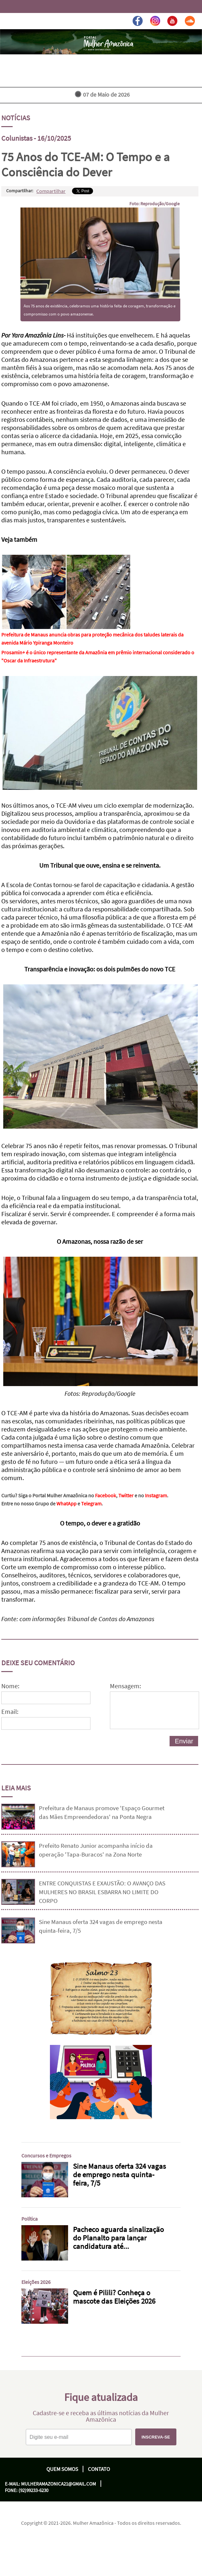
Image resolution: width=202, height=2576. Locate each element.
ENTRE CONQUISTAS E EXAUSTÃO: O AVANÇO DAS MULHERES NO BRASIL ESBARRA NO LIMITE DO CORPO (102, 1892)
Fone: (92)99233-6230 (26, 2490)
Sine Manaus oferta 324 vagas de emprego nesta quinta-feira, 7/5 (100, 1926)
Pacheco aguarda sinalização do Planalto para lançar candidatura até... (118, 2237)
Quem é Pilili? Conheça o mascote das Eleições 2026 (114, 2296)
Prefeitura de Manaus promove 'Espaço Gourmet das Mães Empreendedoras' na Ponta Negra (101, 1812)
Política (29, 2218)
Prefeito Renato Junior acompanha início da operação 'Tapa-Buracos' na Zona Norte (96, 1850)
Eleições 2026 (36, 2282)
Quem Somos (62, 2469)
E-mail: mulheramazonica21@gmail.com (50, 2484)
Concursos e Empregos (46, 2155)
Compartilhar (50, 191)
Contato (99, 2469)
